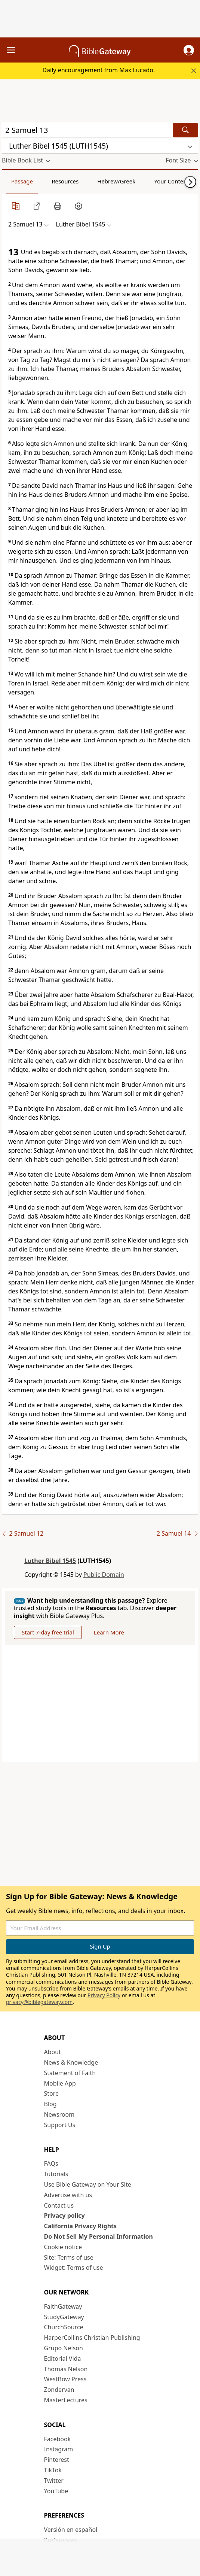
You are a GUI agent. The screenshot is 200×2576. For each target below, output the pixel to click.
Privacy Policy (103, 1995)
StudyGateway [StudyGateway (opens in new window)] (64, 2317)
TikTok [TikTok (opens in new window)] (53, 2470)
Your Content (171, 181)
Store (51, 2093)
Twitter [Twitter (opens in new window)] (54, 2480)
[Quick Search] (86, 130)
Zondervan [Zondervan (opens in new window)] (59, 2389)
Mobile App (60, 2083)
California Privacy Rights (80, 2226)
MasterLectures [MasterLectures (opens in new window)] (65, 2400)
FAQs (51, 2163)
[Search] (185, 130)
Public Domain (103, 1574)
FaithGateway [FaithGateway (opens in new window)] (63, 2306)
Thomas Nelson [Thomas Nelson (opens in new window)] (66, 2369)
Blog (50, 2104)
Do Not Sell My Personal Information (98, 2236)
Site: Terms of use (68, 2257)
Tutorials (56, 2174)
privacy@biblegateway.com (39, 2001)
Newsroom (59, 2114)
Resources (65, 181)
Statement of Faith (70, 2073)
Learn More (109, 1632)
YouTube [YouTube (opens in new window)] (56, 2491)
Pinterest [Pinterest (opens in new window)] (56, 2459)
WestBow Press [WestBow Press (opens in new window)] (65, 2379)
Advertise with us (68, 2195)
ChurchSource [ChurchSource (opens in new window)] (63, 2327)
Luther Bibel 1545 (50, 1561)
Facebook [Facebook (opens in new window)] (57, 2439)
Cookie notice (63, 2247)
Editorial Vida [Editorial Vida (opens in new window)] (62, 2358)
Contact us (59, 2205)
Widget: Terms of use (73, 2267)
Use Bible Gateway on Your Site (87, 2184)
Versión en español (71, 2529)
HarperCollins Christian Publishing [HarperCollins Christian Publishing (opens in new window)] (92, 2337)
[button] (189, 50)
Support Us (60, 2125)
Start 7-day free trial (48, 1632)
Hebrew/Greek (116, 181)
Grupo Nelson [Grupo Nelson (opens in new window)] (63, 2348)
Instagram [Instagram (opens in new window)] (58, 2449)
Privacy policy (64, 2215)
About (52, 2052)
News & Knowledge (71, 2062)
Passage (22, 181)
